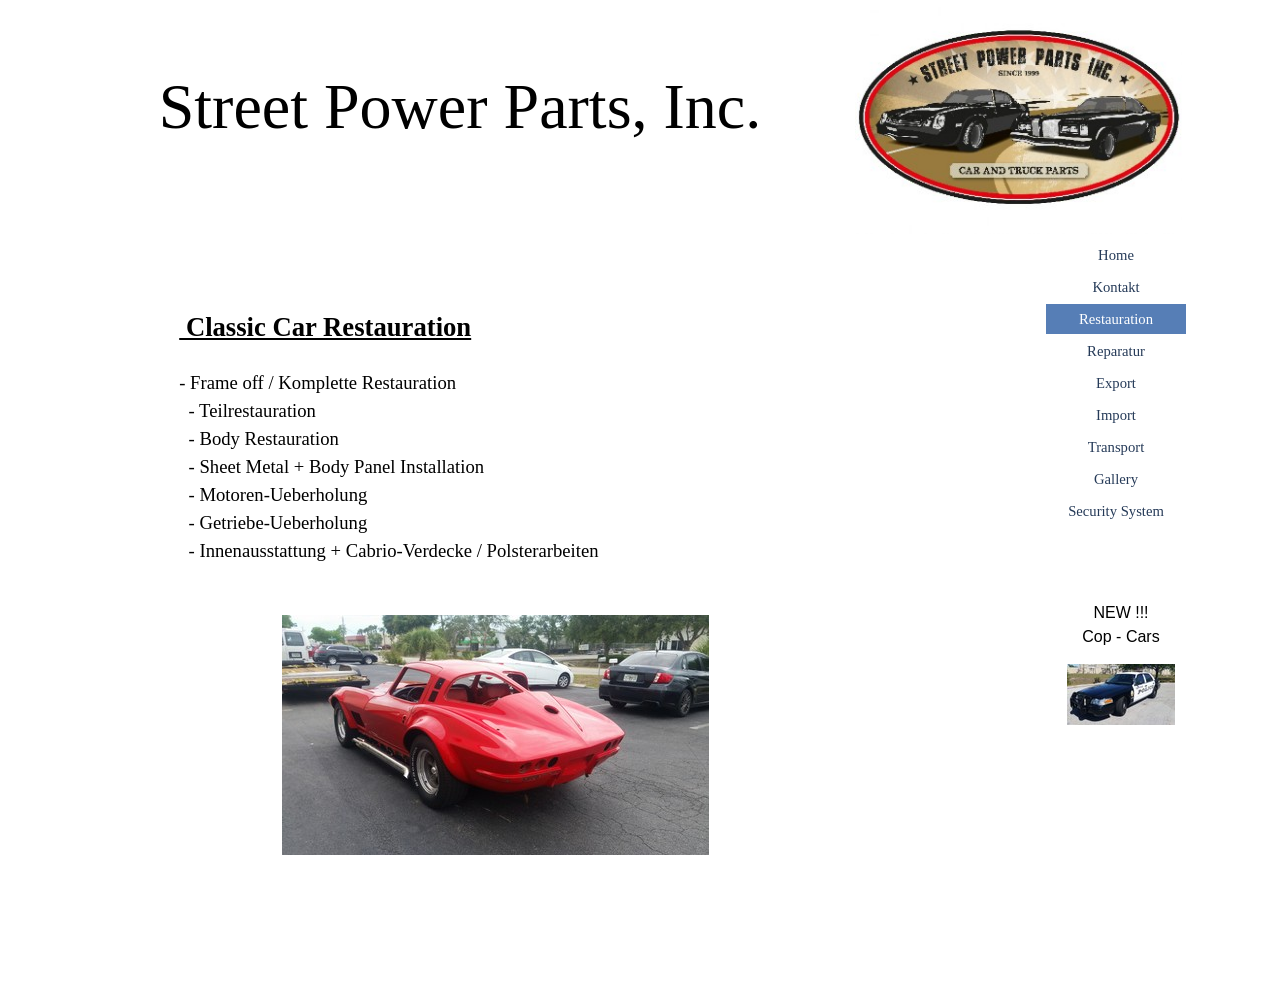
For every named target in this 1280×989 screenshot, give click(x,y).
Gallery (1116, 479)
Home (1116, 255)
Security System (1116, 511)
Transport (1116, 447)
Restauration (1116, 319)
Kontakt (1115, 287)
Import (1116, 415)
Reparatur (1116, 351)
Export (1116, 383)
